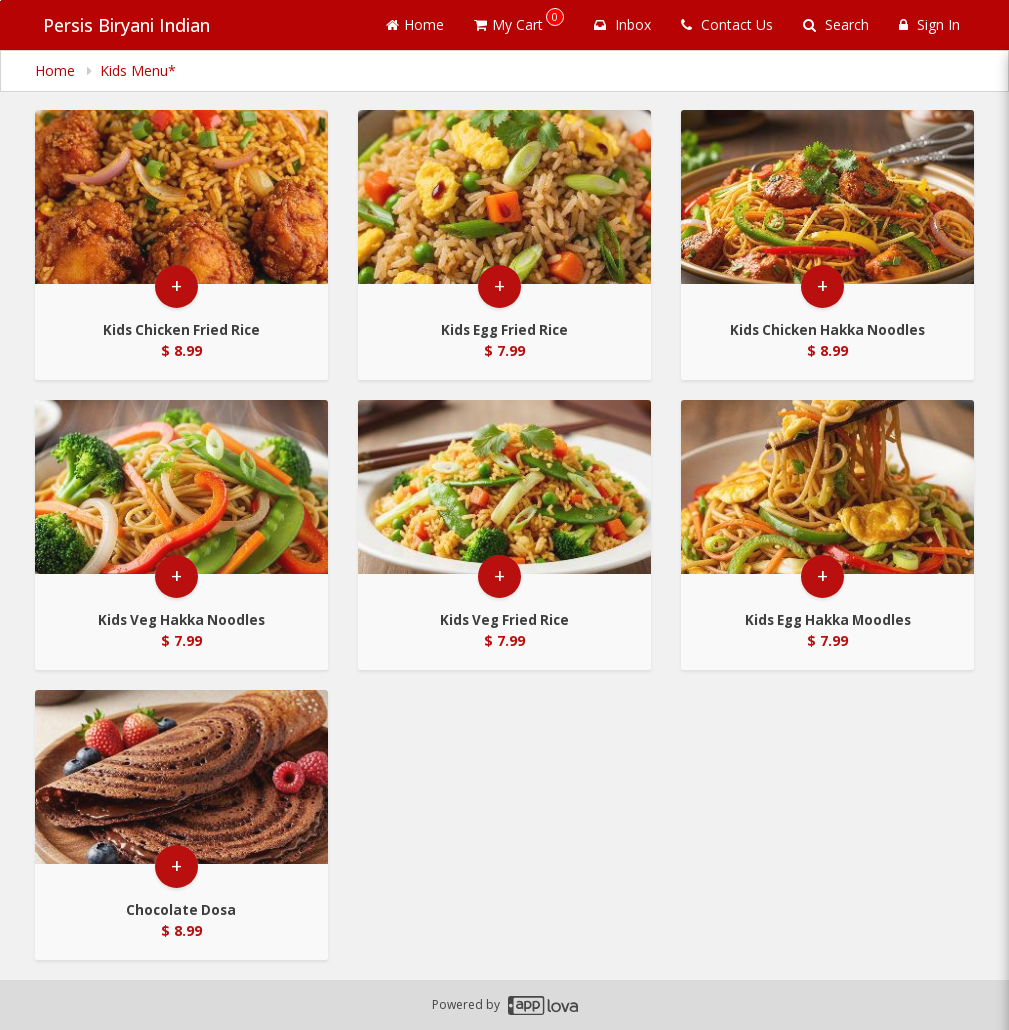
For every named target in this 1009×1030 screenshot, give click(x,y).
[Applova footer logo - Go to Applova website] (543, 1005)
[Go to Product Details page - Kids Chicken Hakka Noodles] (827, 204)
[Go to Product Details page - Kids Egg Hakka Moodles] (827, 494)
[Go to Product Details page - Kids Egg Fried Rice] (504, 204)
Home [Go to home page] (415, 24)
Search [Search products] (836, 24)
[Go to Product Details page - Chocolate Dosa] (181, 784)
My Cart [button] (519, 21)
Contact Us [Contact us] (727, 24)
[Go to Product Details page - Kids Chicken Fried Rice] (181, 204)
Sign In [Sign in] (929, 24)
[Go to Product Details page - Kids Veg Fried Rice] (504, 494)
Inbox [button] (622, 24)
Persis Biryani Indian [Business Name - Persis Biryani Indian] (118, 25)
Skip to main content (0, 0)
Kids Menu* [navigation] (138, 70)
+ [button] (176, 303)
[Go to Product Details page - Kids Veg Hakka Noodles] (181, 494)
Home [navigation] (57, 70)
